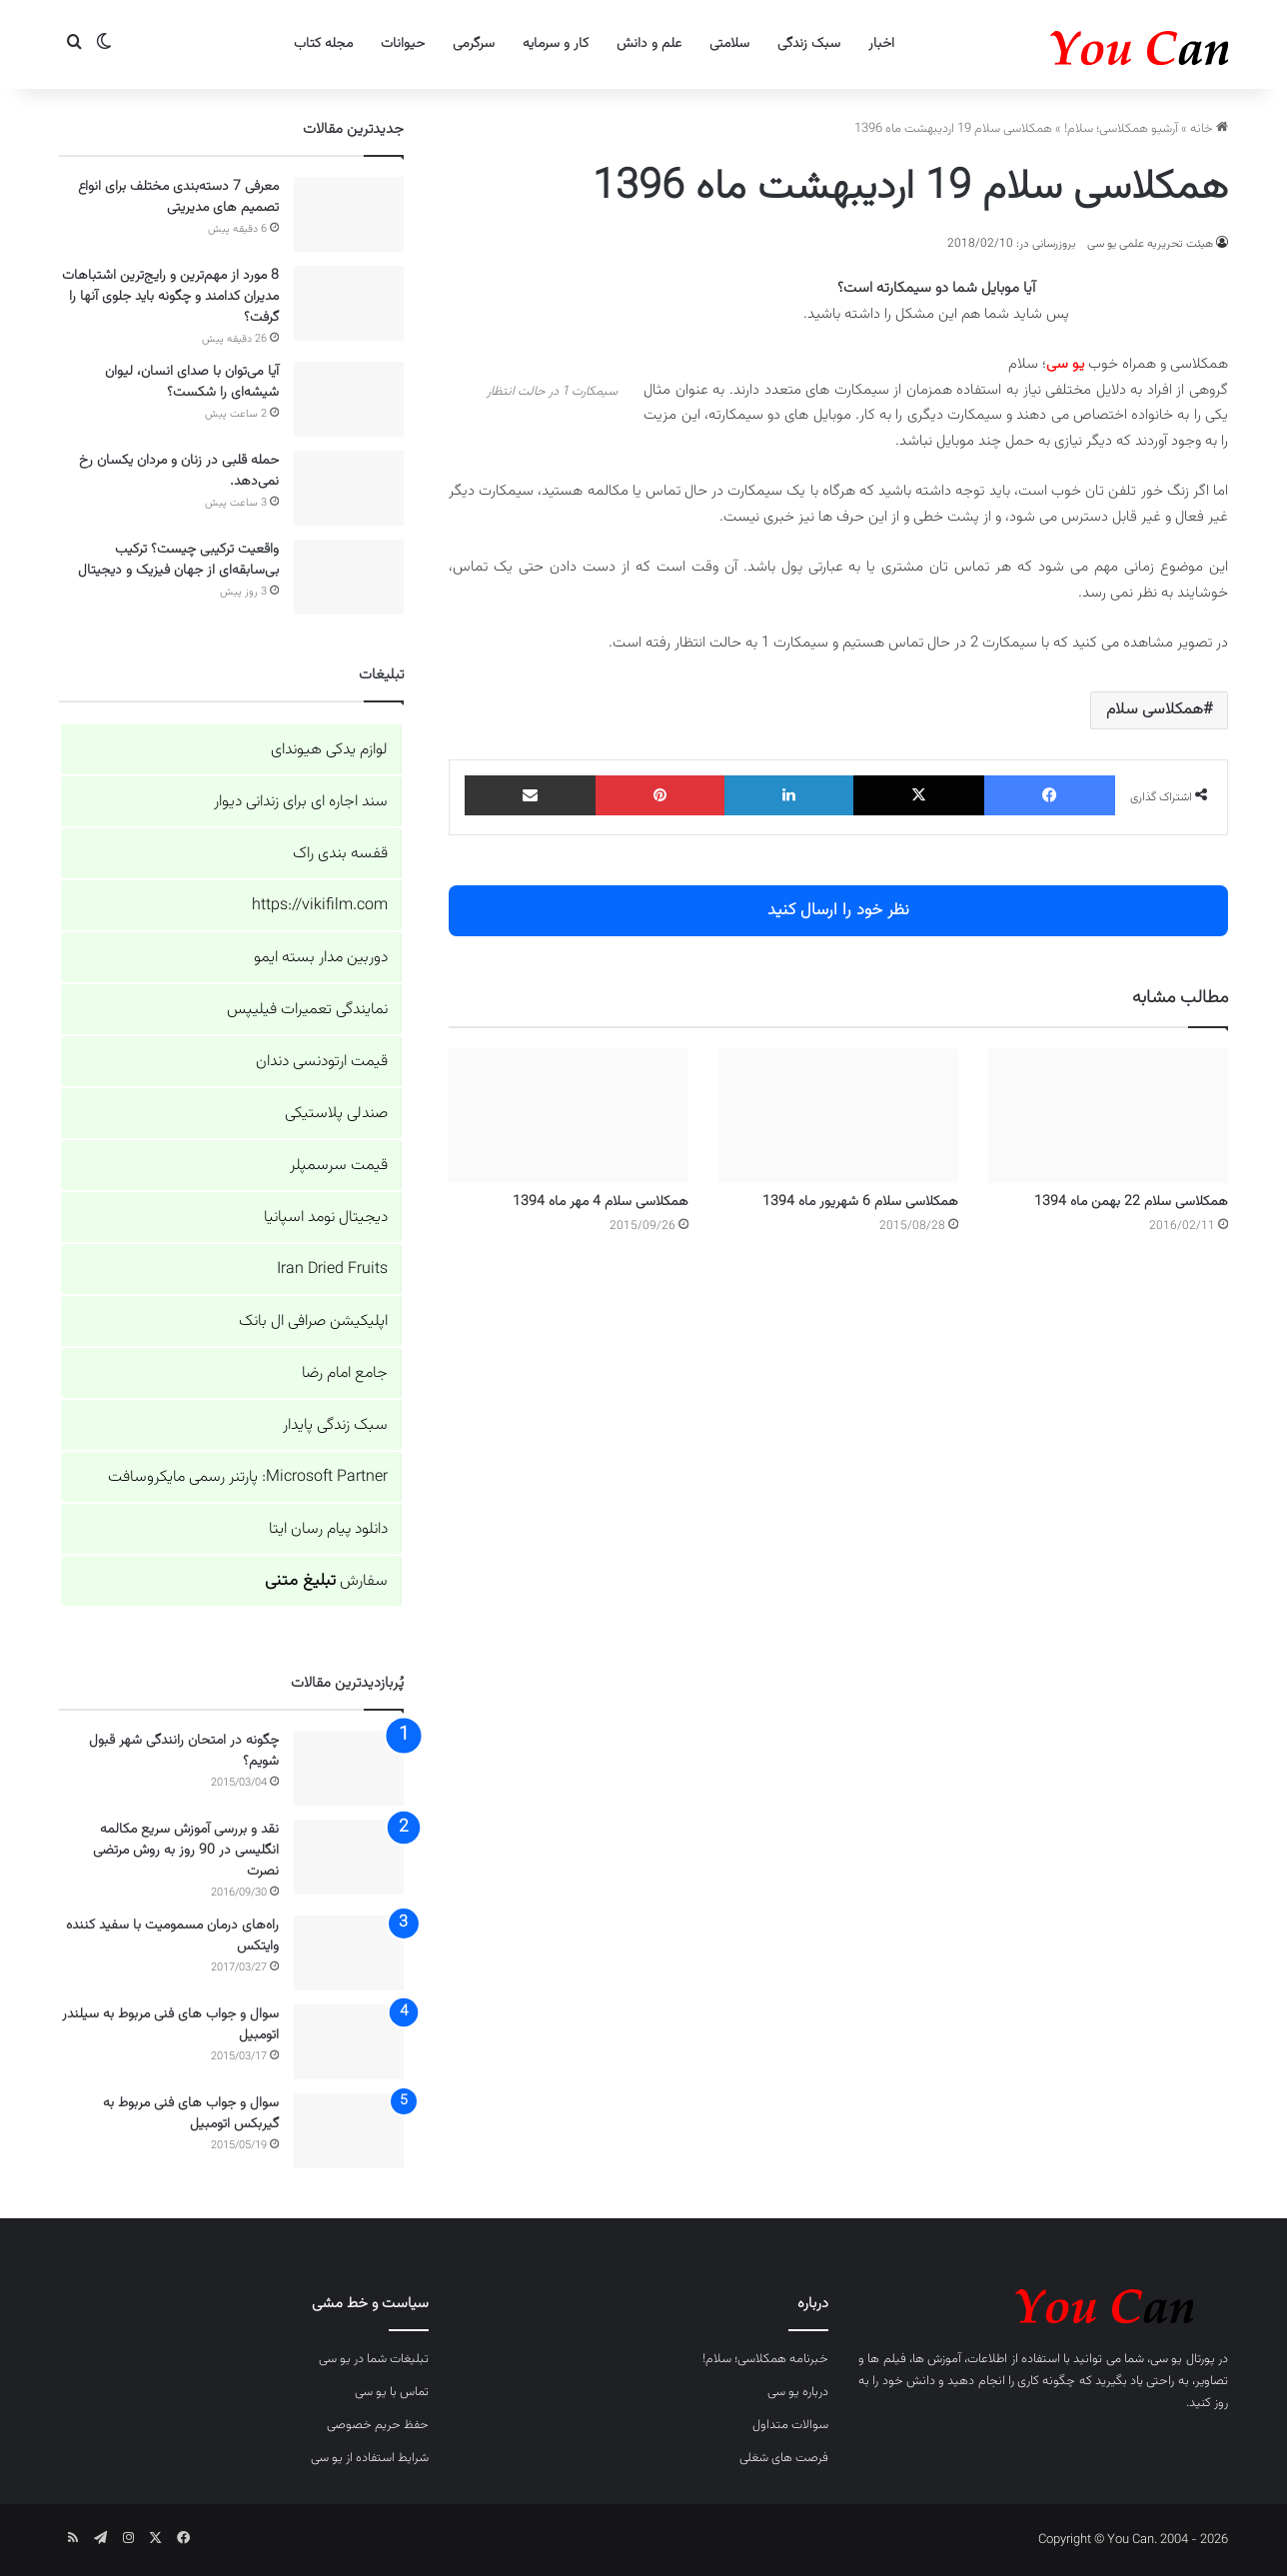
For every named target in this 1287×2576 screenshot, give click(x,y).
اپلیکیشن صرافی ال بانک (313, 1321)
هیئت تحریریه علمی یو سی (1150, 244)
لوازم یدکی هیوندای (329, 749)
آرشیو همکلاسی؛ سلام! (1121, 129)
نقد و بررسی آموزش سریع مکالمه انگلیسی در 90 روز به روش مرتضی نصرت (186, 1851)
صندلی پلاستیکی (336, 1113)
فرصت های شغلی (783, 2458)
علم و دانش (649, 44)
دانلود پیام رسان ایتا (328, 1529)
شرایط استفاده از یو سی (370, 2458)
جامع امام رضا (345, 1373)
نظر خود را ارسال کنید (838, 910)
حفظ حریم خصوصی (378, 2425)
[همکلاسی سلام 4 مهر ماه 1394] (568, 1115)
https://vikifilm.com (320, 905)
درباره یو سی (797, 2392)
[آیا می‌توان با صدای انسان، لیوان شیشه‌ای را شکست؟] (349, 399)
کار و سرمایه (556, 44)
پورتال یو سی (1182, 2359)
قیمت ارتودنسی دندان (322, 1061)
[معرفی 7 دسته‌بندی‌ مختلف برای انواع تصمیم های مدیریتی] (349, 214)
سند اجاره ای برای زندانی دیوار (301, 801)
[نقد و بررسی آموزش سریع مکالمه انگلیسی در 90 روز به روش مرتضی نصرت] (349, 1857)
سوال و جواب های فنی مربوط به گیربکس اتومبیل (191, 2113)
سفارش (326, 1581)
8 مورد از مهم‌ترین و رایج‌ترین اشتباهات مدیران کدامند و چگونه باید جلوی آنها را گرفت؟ (170, 297)
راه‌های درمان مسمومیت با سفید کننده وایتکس (172, 1936)
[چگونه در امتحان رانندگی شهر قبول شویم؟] (349, 1768)
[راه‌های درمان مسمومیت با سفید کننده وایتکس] (349, 1953)
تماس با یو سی (392, 2392)
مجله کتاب (323, 44)
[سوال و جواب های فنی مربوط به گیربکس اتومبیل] (349, 2130)
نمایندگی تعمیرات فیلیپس (307, 1009)
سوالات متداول (790, 2425)
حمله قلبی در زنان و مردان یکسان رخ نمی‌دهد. (179, 471)
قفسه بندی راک (340, 853)
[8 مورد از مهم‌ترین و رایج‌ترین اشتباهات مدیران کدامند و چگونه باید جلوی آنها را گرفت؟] (349, 303)
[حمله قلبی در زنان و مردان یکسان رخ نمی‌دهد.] (349, 488)
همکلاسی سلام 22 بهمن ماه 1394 (1131, 1202)
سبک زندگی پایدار (335, 1425)
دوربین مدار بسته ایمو (321, 957)
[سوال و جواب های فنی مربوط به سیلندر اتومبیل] (349, 2041)
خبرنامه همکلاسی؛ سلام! (765, 2359)
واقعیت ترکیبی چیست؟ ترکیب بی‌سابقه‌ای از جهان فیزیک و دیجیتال (178, 560)
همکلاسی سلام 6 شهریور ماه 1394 (860, 1202)
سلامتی (729, 44)
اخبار (881, 44)
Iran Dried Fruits (332, 1269)
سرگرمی (474, 44)
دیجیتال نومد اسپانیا (326, 1217)
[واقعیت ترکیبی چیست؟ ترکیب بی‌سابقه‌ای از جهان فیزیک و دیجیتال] (349, 577)
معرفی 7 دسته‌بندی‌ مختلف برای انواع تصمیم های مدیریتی (178, 197)
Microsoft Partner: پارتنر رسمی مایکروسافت (248, 1477)
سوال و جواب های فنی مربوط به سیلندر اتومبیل (170, 2024)
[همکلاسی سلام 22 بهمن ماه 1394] (1108, 1115)
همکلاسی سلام (1154, 709)
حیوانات (403, 44)
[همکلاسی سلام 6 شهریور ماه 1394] (838, 1115)
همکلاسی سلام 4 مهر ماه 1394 (600, 1202)
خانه (1209, 129)
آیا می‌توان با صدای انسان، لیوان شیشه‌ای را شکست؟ (192, 382)
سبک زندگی (808, 44)
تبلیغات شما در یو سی (374, 2359)
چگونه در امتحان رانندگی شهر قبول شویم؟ (184, 1751)
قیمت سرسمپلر (339, 1165)
